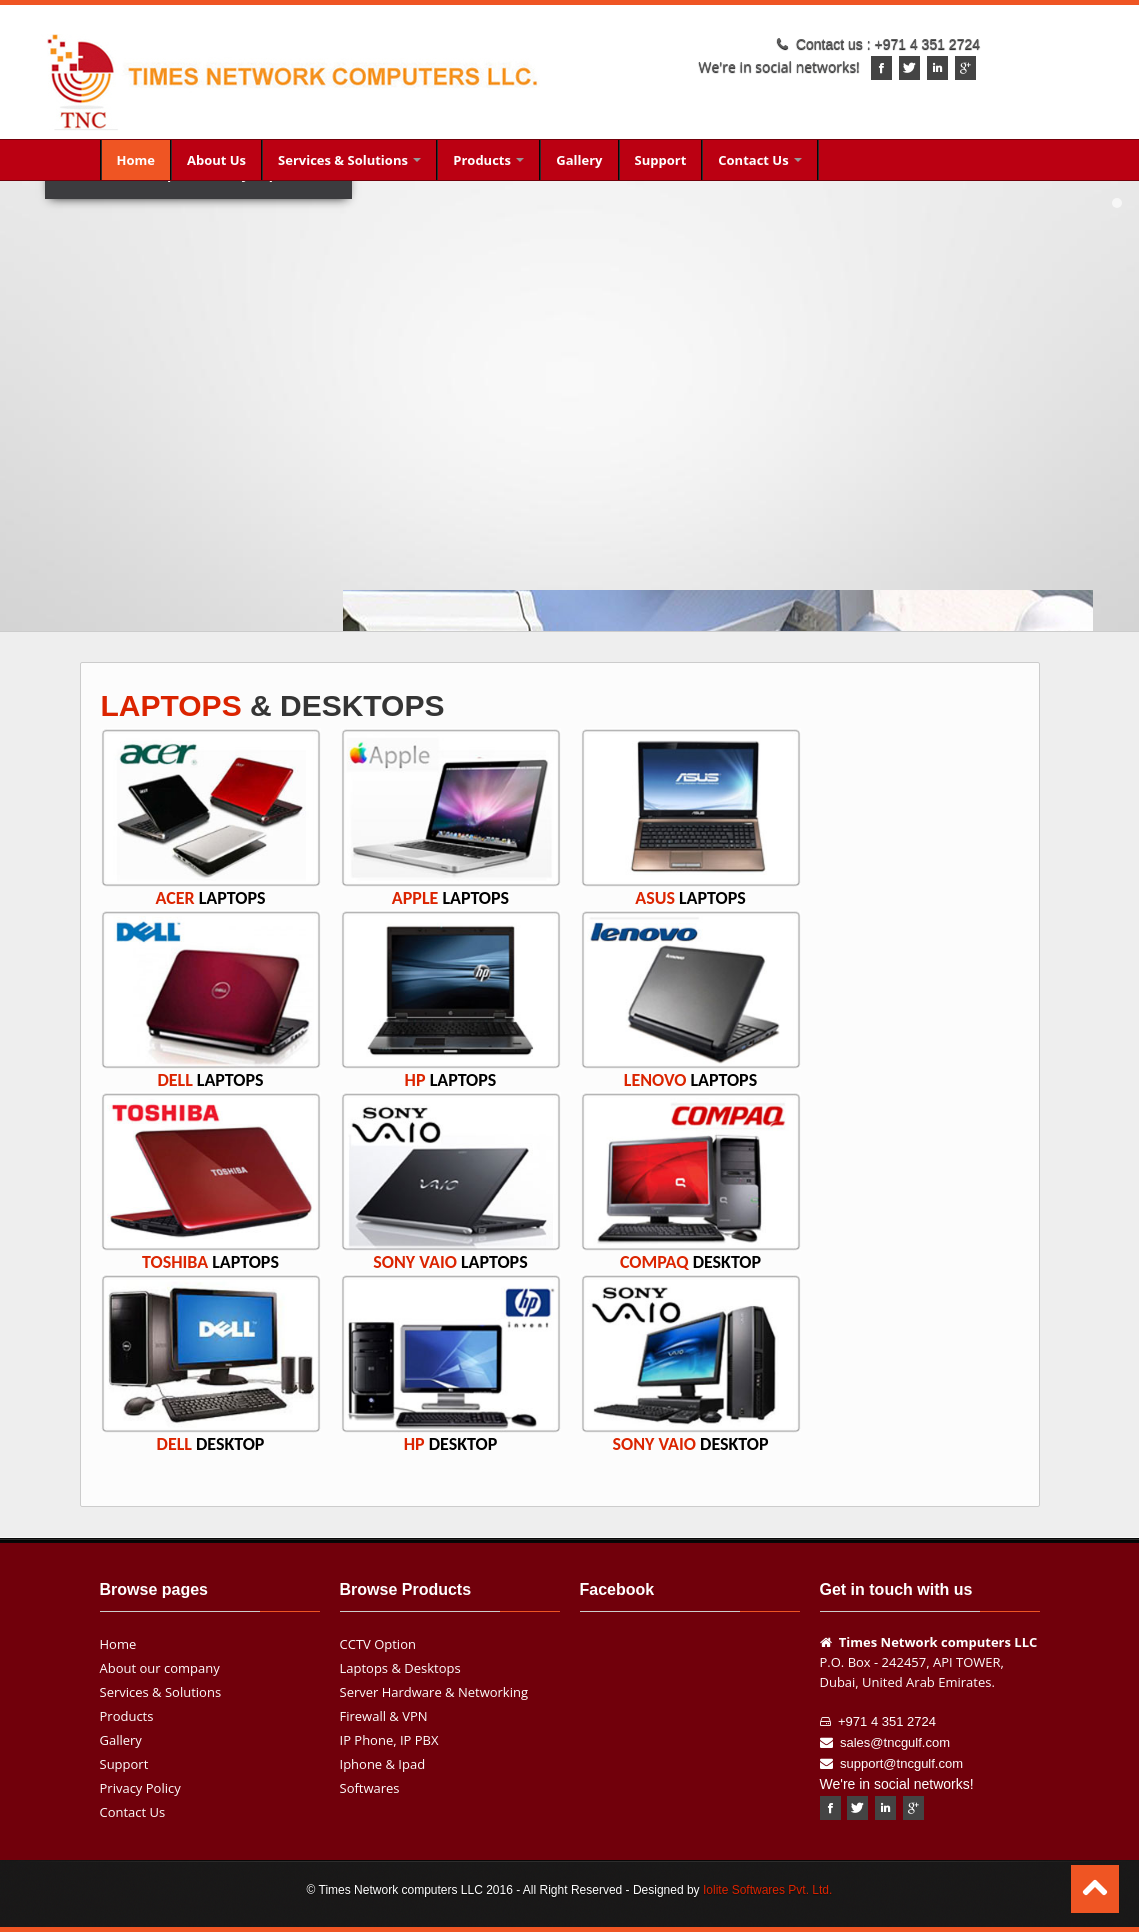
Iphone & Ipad (383, 1764)
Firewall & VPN (384, 1716)
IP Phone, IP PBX (389, 1740)
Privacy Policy (140, 1788)
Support (661, 160)
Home (136, 160)
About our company (160, 1668)
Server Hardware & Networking (434, 1692)
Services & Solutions (349, 160)
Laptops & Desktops (400, 1668)
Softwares (370, 1788)
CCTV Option (378, 1644)
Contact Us (760, 160)
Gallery (579, 160)
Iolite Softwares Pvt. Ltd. (767, 1890)
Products (488, 160)
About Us (216, 160)
